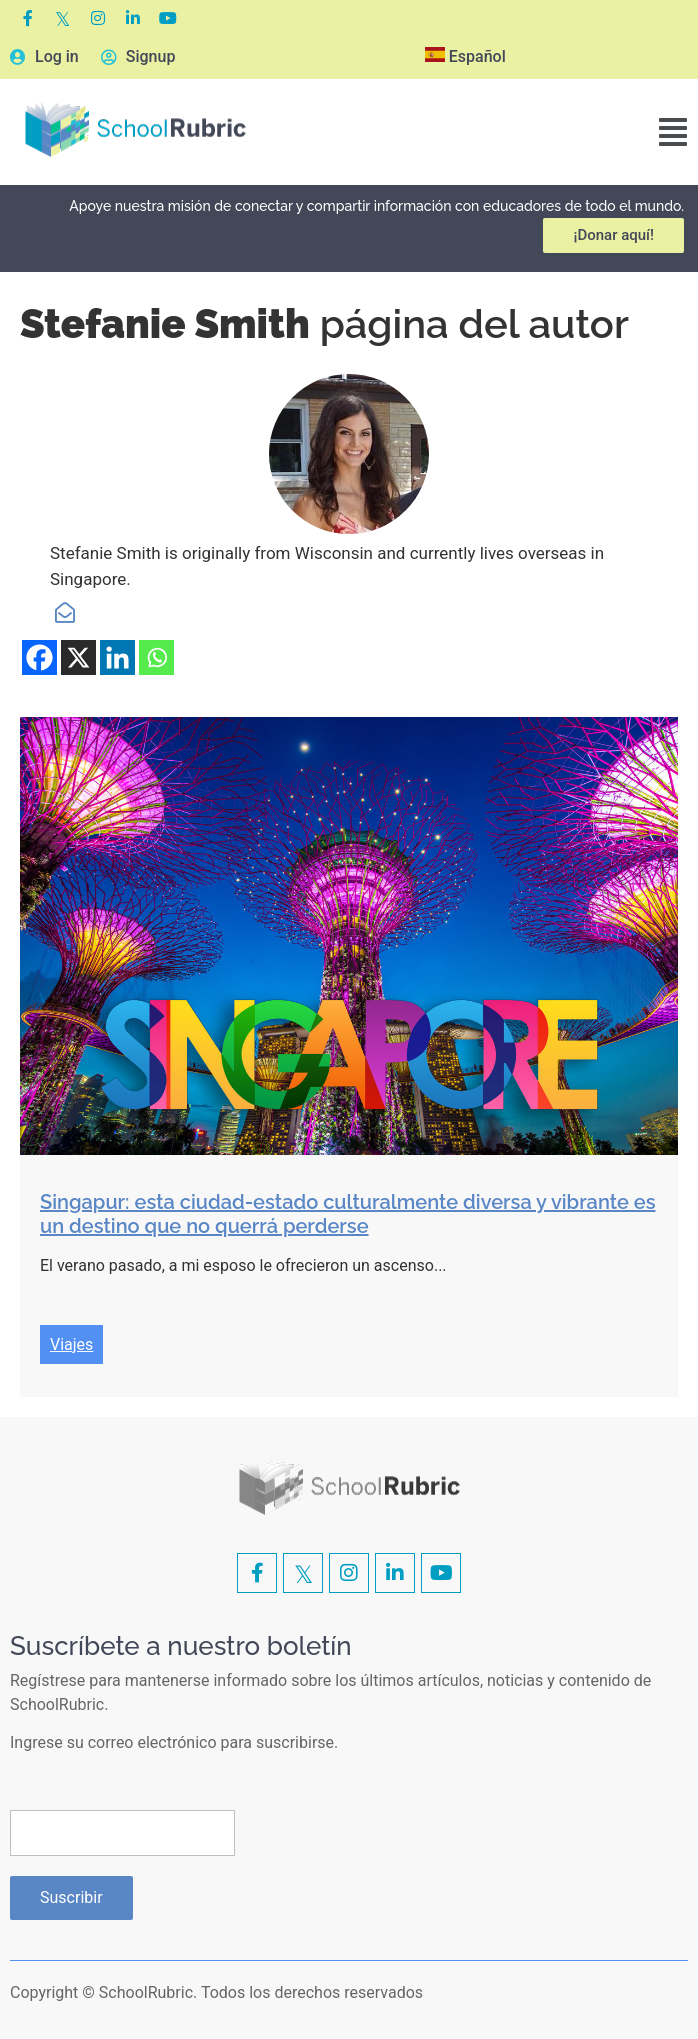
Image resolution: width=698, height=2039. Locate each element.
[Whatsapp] (156, 657)
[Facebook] (39, 657)
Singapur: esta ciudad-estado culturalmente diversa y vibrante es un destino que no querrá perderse (348, 1214)
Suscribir (71, 1897)
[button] (673, 132)
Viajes (71, 1344)
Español (465, 56)
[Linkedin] (117, 657)
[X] (78, 657)
